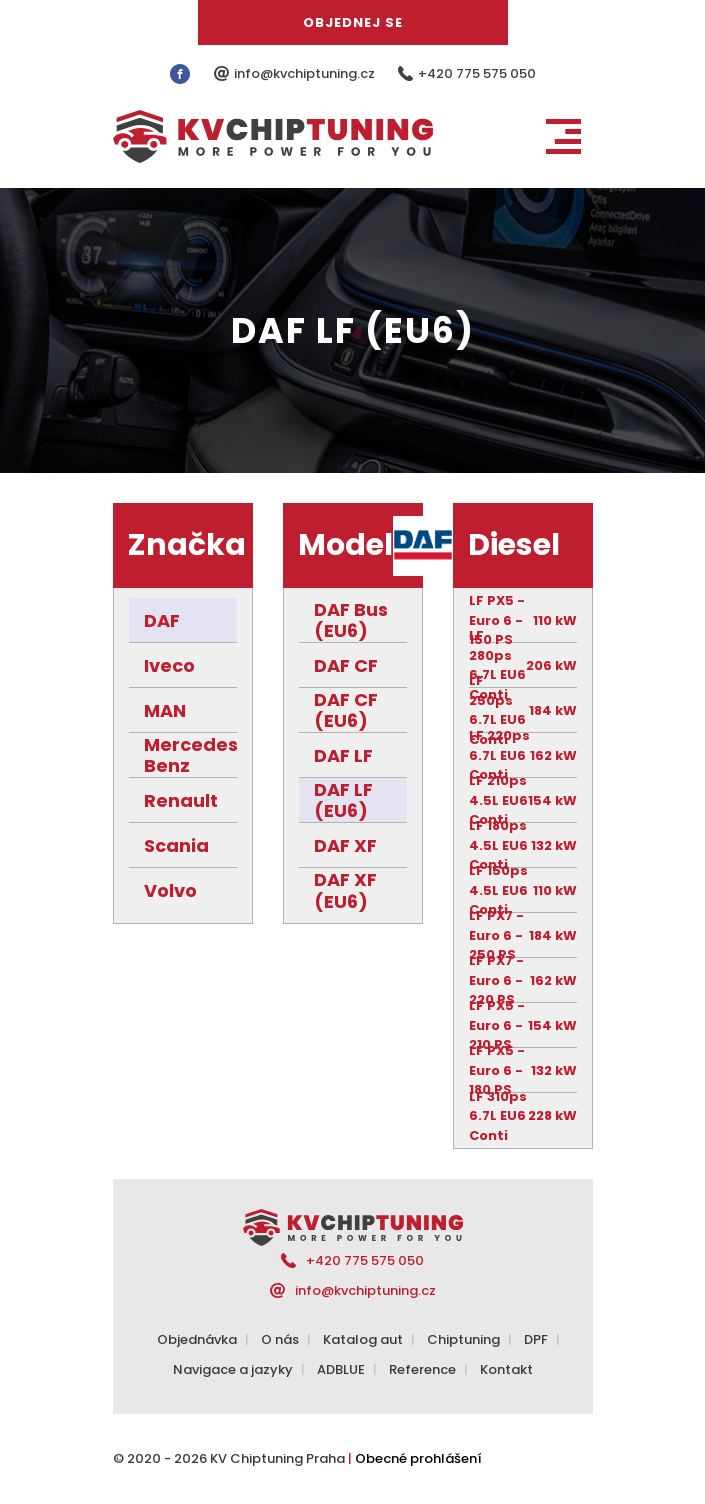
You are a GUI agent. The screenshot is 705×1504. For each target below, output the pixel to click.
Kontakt (506, 1369)
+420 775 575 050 (477, 73)
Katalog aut (363, 1339)
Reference (422, 1369)
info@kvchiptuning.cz (306, 73)
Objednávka (197, 1339)
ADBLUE (341, 1369)
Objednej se (353, 22)
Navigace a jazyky (233, 1369)
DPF (536, 1339)
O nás (280, 1339)
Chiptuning (463, 1339)
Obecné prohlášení (418, 1458)
